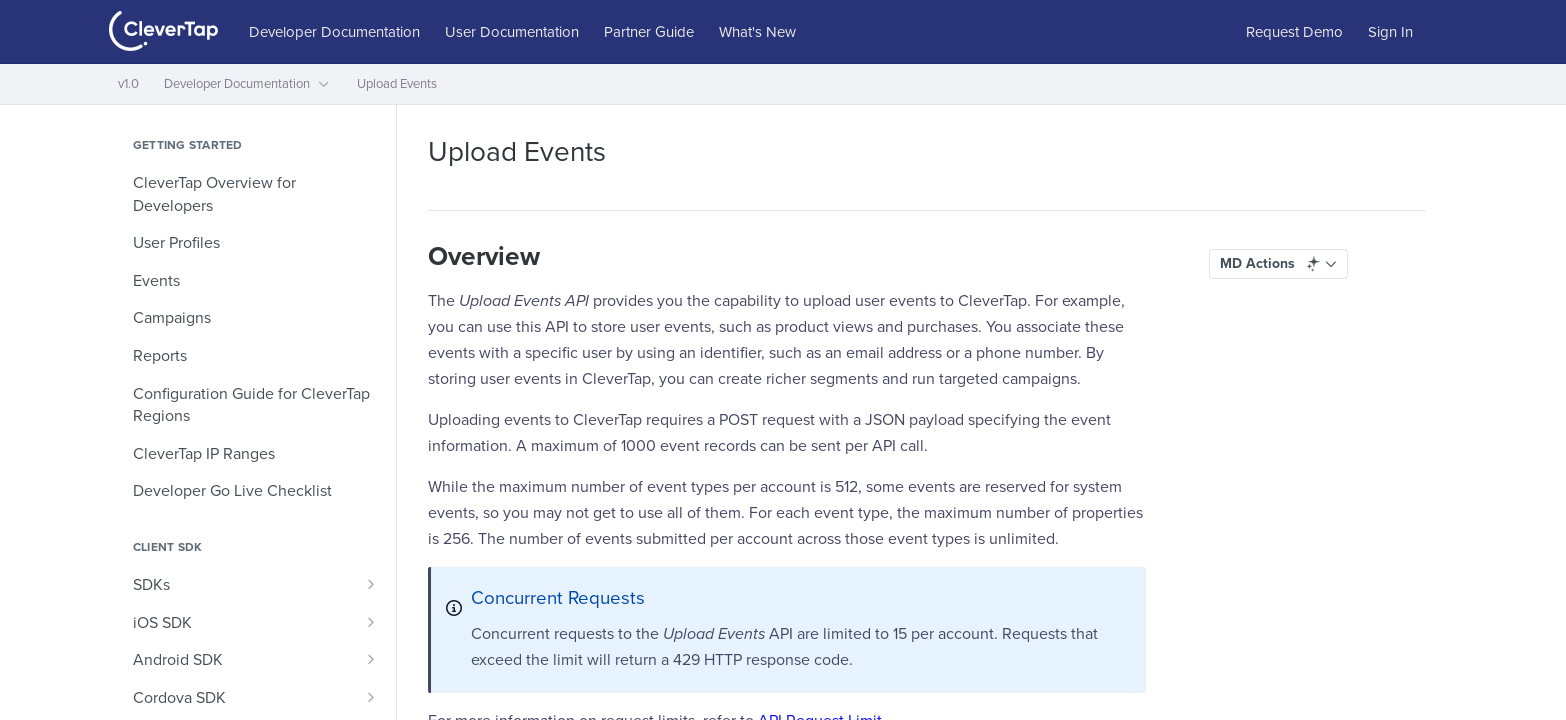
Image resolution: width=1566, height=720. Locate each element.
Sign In (1390, 32)
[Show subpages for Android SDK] (371, 659)
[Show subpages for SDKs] (371, 584)
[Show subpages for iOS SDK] (371, 622)
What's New (757, 32)
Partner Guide (649, 32)
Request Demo (1294, 32)
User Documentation (512, 32)
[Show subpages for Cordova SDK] (371, 697)
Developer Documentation (334, 32)
